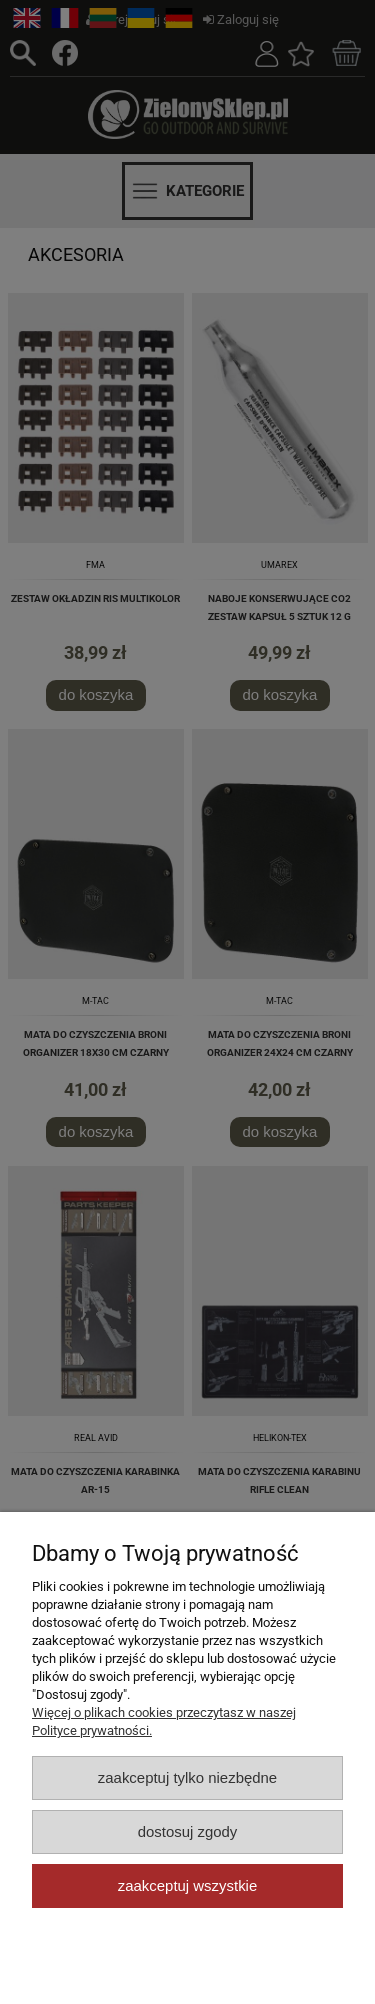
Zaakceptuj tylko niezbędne (187, 1777)
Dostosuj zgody (188, 1831)
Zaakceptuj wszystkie (187, 1885)
